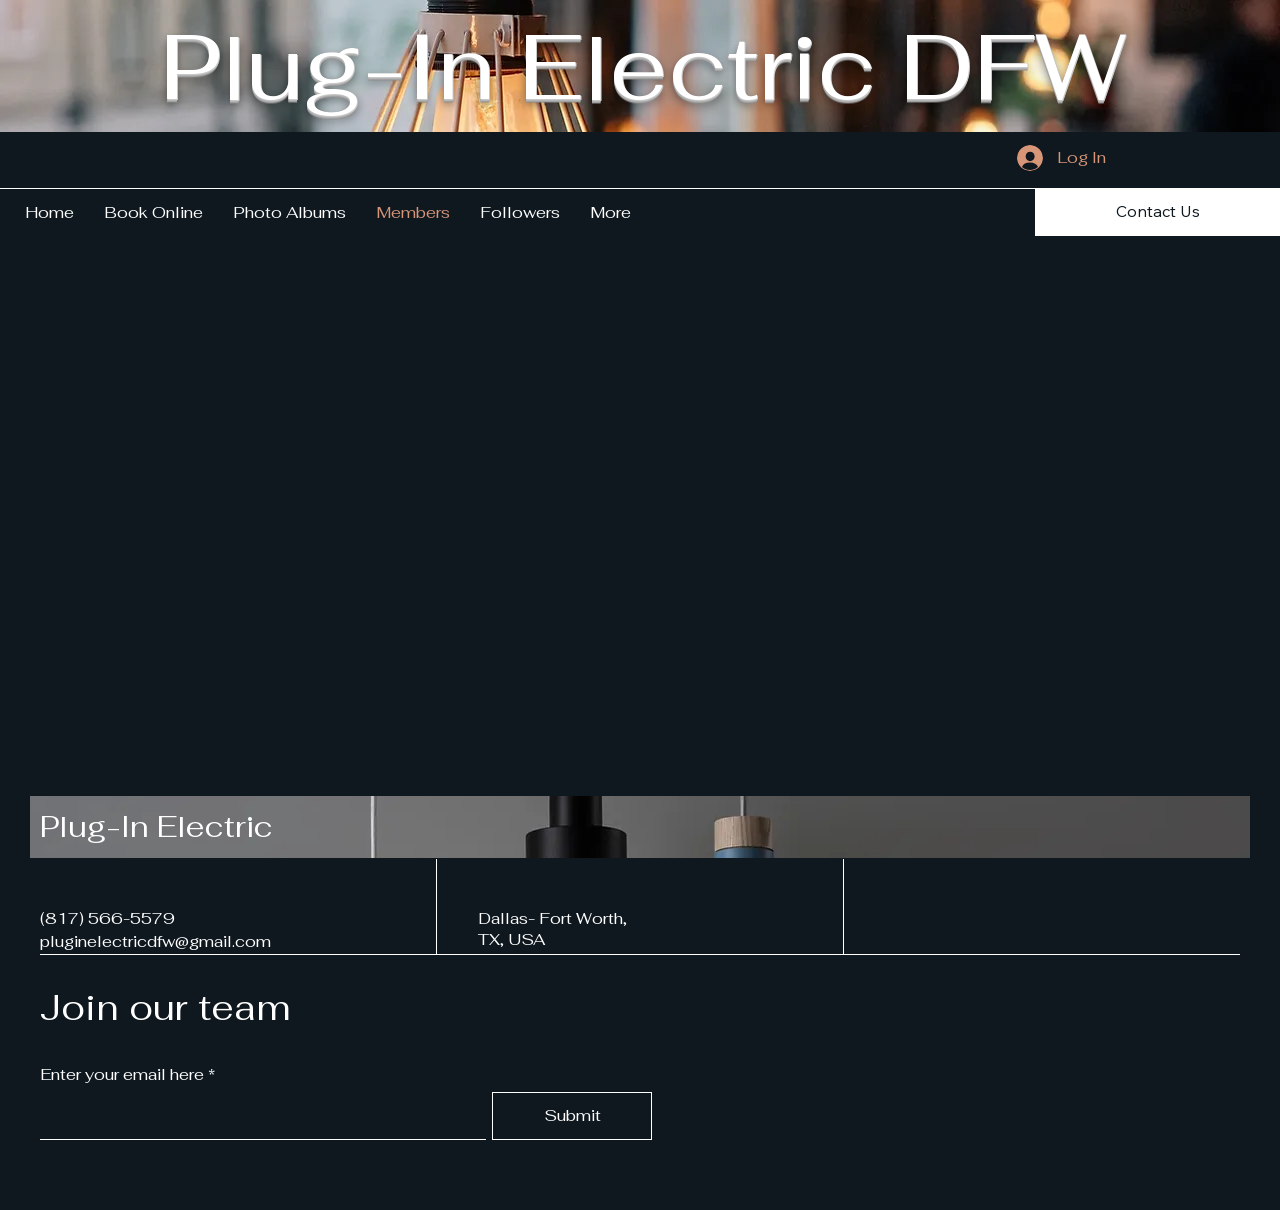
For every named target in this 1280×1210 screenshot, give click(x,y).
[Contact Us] (1157, 212)
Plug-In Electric (156, 826)
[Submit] (572, 1116)
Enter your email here (122, 1075)
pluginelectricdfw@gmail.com (155, 941)
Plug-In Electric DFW (643, 66)
